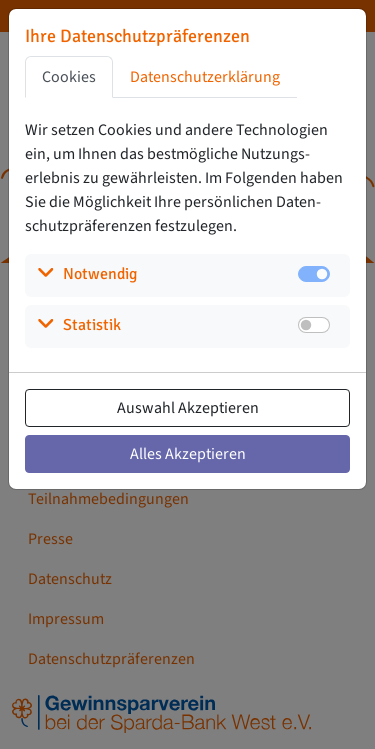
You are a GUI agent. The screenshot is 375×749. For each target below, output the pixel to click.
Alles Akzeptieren (188, 454)
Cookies (69, 77)
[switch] (314, 325)
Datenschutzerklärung (205, 77)
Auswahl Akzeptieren (188, 408)
